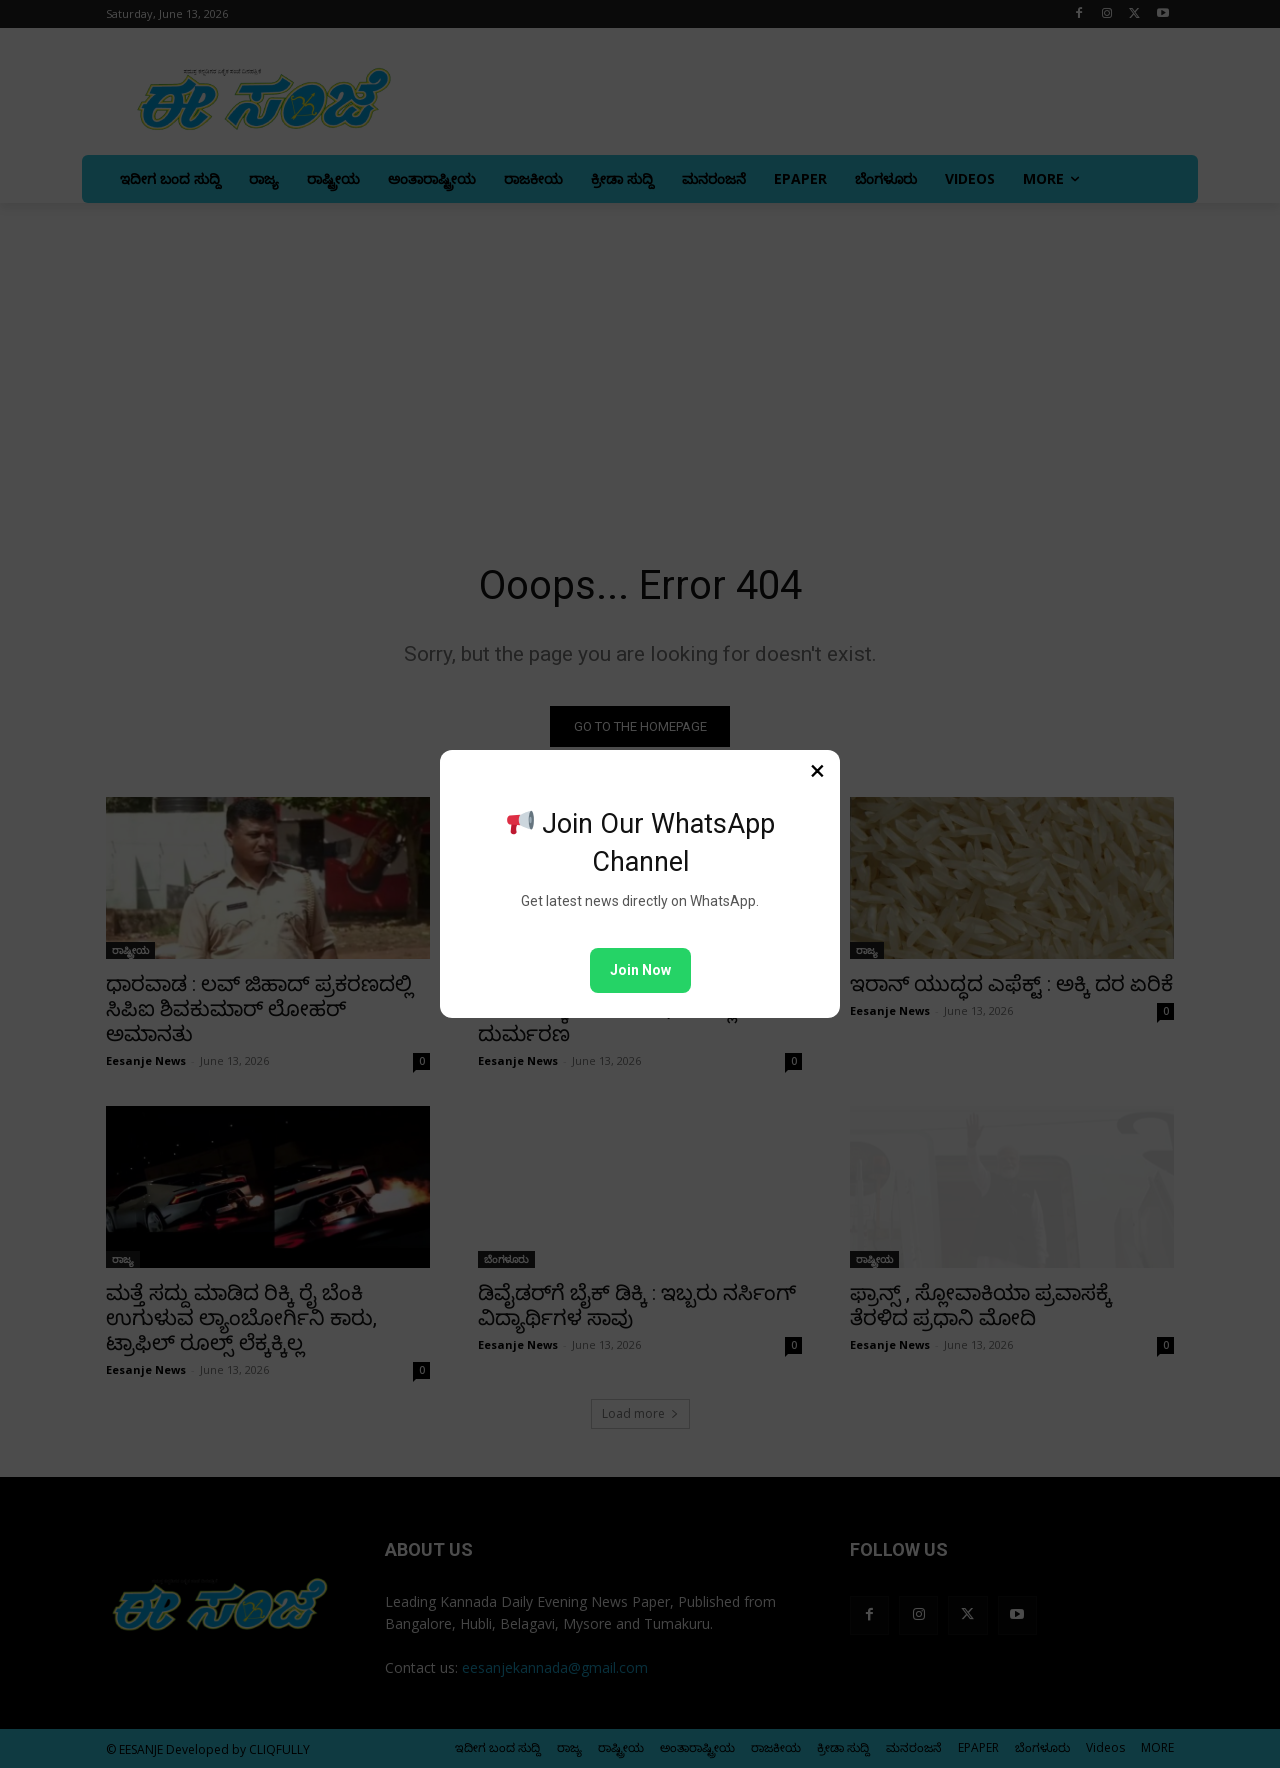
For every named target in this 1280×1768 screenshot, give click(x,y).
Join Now (640, 970)
